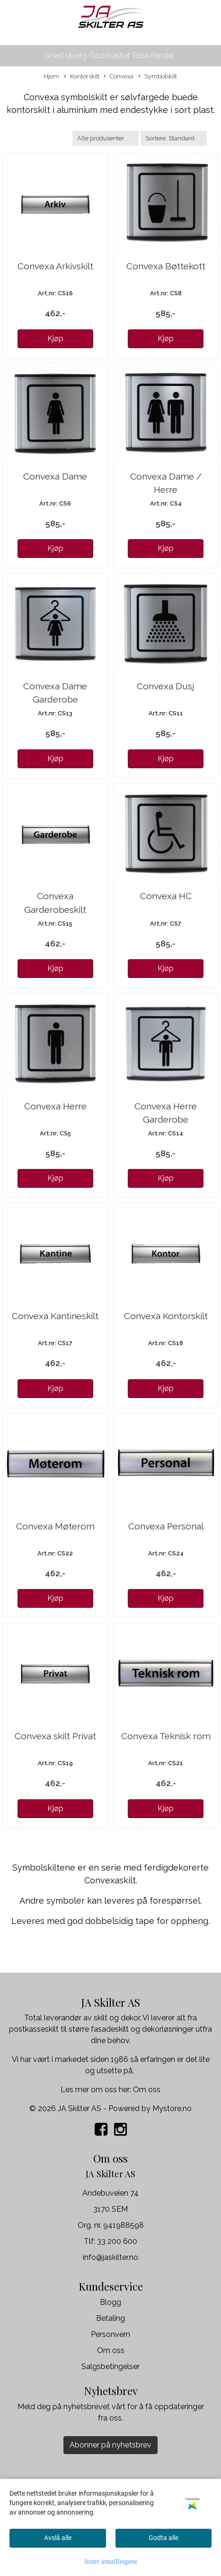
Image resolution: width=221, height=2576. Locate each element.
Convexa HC (166, 896)
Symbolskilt (157, 77)
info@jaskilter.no (110, 2257)
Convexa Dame (55, 476)
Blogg (110, 2302)
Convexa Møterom (55, 1526)
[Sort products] (174, 138)
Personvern (110, 2334)
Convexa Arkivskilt (55, 266)
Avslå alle (57, 2538)
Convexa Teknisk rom (166, 1736)
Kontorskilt (81, 77)
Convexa (118, 77)
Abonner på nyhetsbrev (110, 2444)
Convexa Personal (165, 1526)
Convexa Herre (55, 1106)
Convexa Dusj (165, 686)
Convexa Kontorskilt (166, 1316)
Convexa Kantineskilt (55, 1316)
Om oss (146, 2089)
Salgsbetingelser (110, 2366)
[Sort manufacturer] (105, 138)
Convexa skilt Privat (55, 1736)
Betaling (110, 2318)
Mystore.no (172, 2108)
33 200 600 (117, 2241)
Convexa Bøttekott (165, 266)
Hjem (51, 76)
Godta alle (163, 2538)
